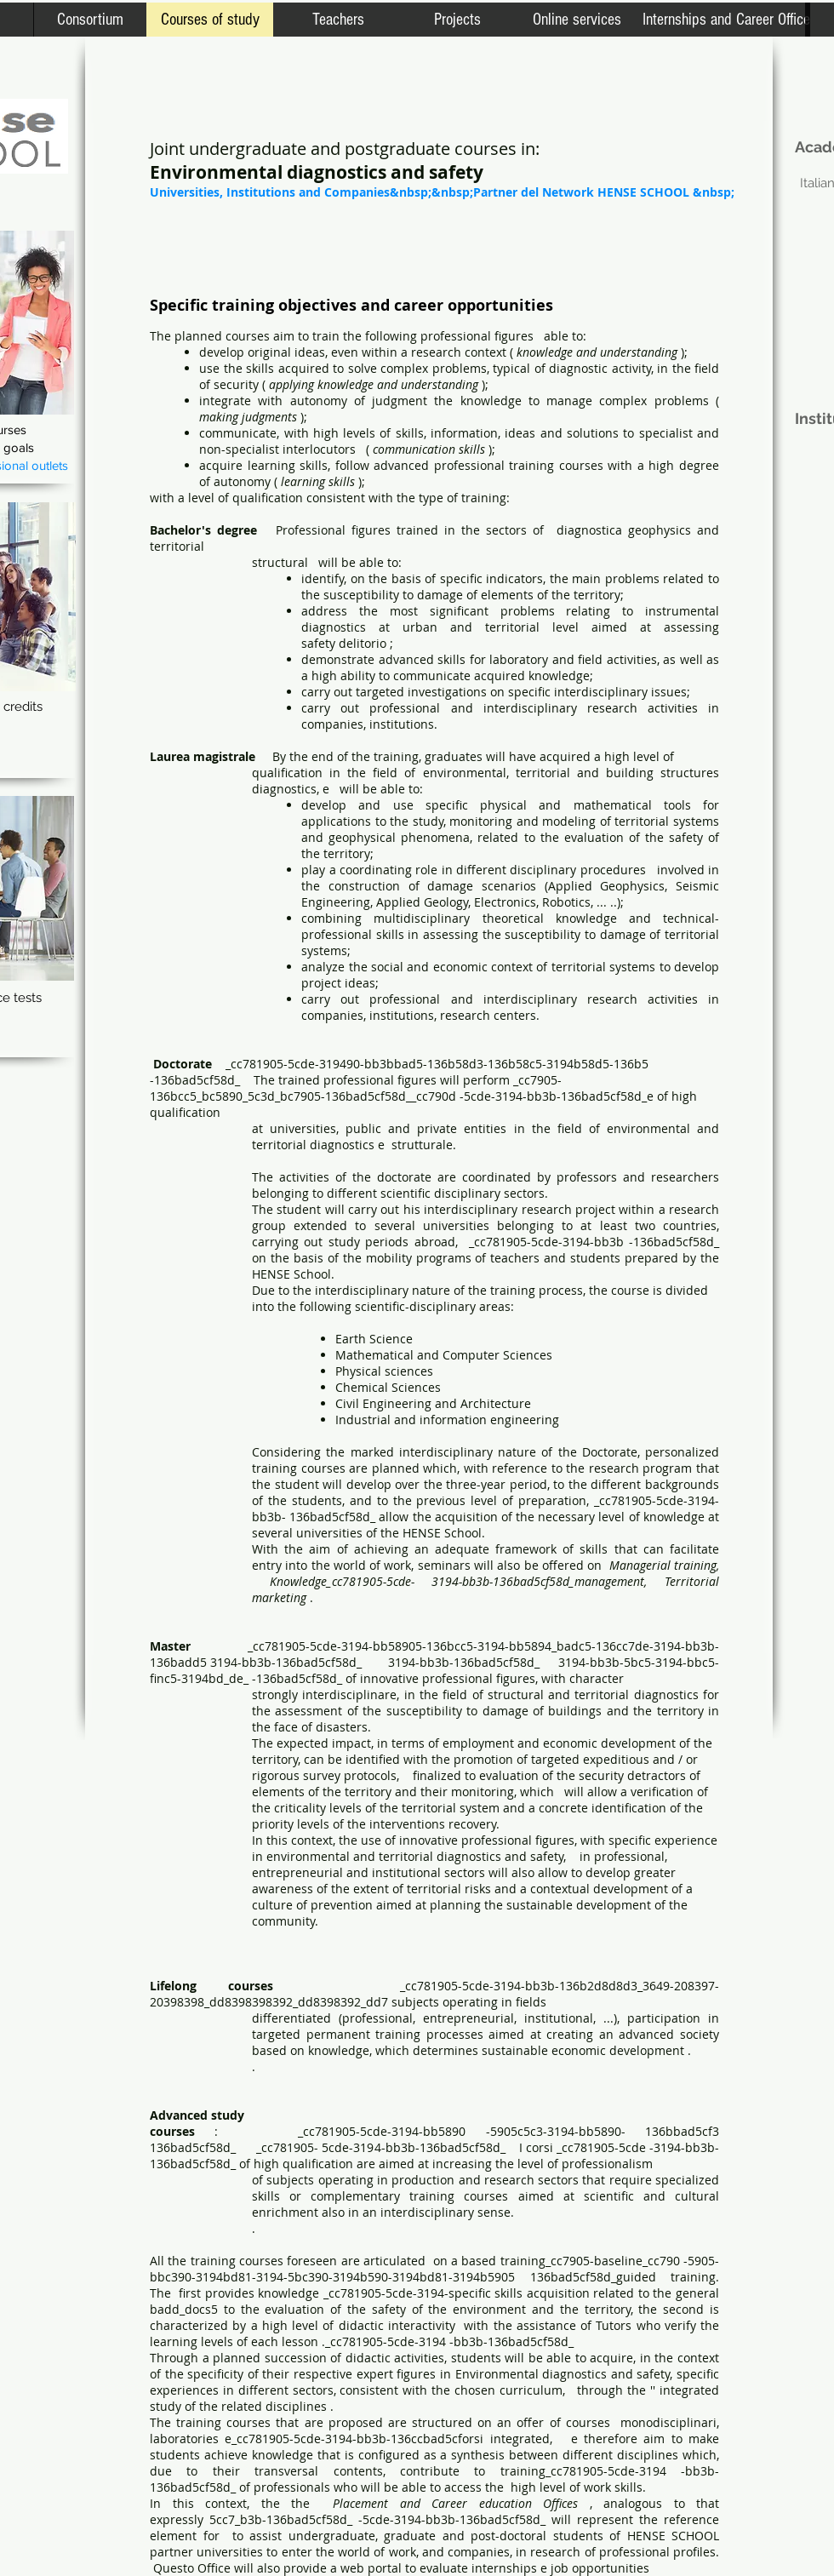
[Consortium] (89, 20)
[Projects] (457, 20)
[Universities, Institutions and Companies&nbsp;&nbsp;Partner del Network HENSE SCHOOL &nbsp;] (442, 191)
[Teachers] (338, 20)
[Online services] (577, 20)
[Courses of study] (209, 20)
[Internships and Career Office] (726, 20)
